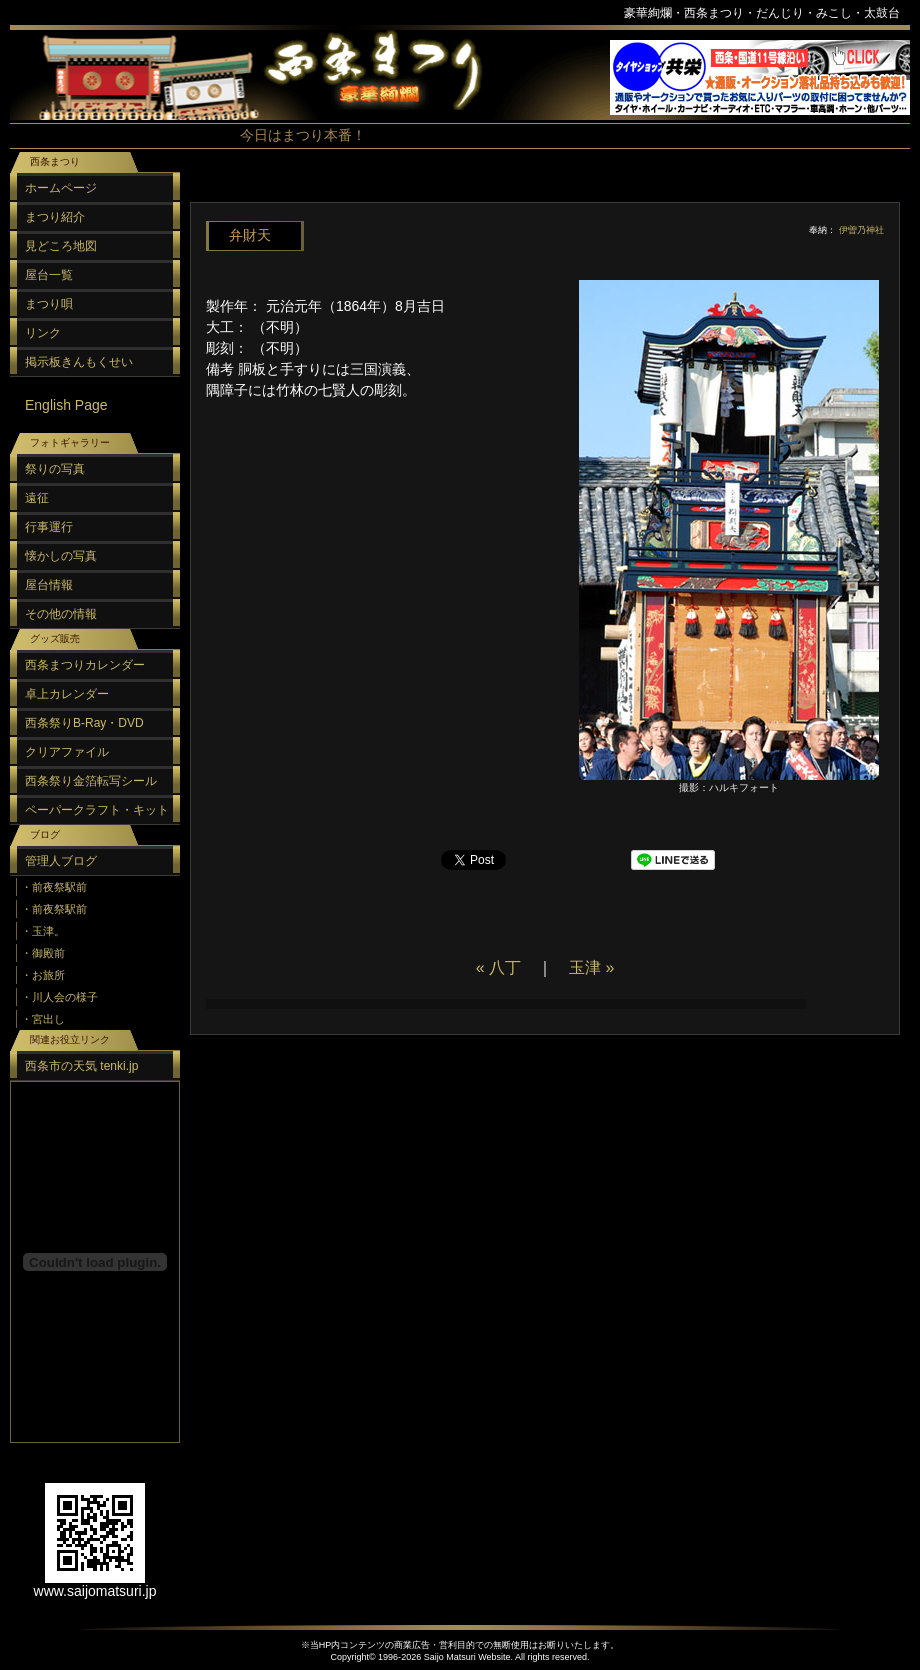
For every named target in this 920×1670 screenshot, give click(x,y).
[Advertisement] (540, 1225)
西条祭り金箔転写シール (91, 781)
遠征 (37, 498)
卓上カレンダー (67, 694)
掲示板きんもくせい (79, 362)
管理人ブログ (61, 861)
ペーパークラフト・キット (97, 810)
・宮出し (43, 1019)
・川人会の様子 (59, 997)
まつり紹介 (55, 217)
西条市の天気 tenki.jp (81, 1066)
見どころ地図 (61, 246)
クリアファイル (67, 752)
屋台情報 (49, 585)
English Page (66, 405)
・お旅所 (43, 975)
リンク (43, 333)
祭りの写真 (55, 469)
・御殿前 (43, 953)
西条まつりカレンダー (85, 665)
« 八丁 (498, 967)
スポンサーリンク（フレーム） (760, 77)
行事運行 (49, 527)
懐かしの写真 (61, 556)
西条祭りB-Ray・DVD (84, 723)
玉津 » (591, 967)
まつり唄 (49, 304)
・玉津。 (43, 931)
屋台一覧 (49, 275)
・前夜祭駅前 (54, 887)
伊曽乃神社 (861, 230)
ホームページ (61, 188)
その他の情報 (61, 614)
